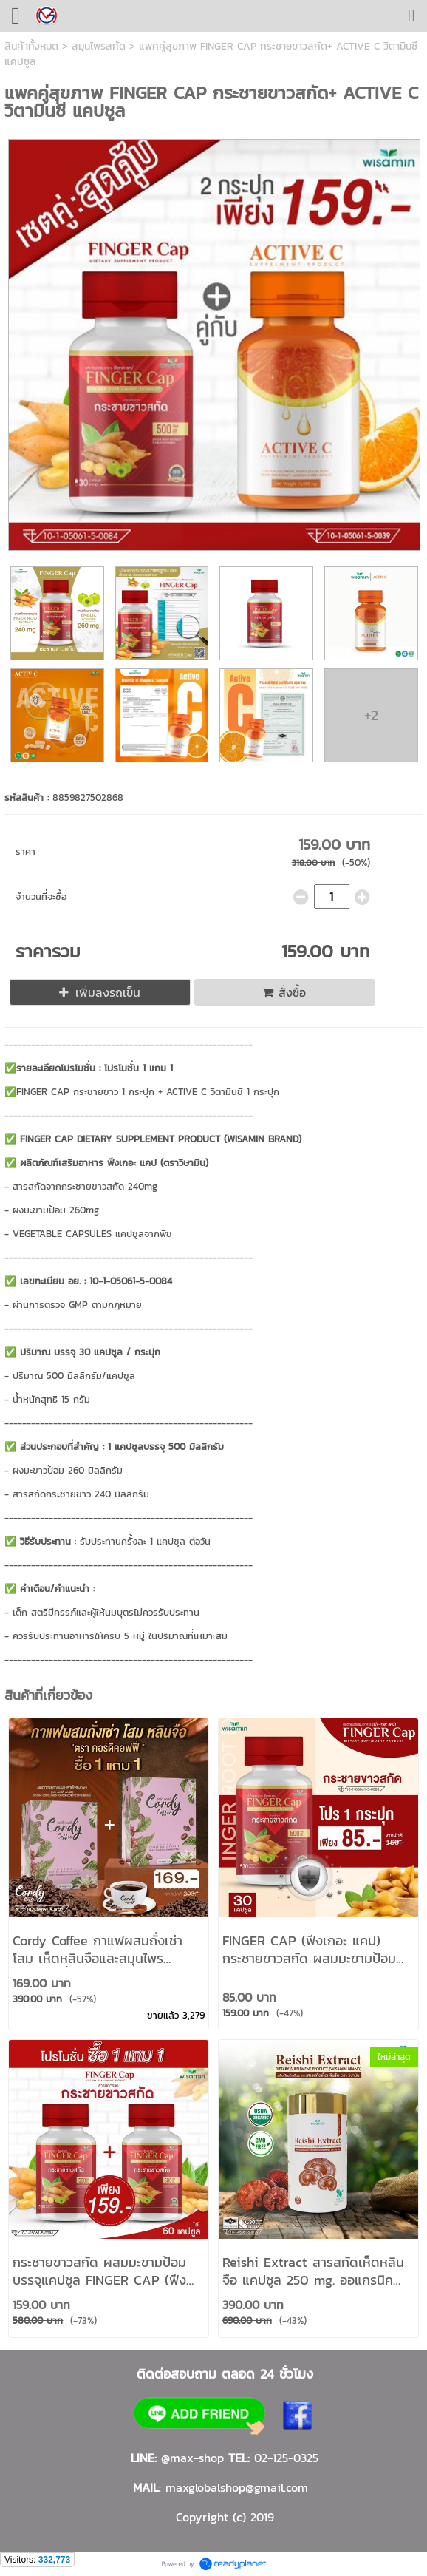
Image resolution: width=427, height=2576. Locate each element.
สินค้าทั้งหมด (31, 46)
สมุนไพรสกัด (99, 46)
